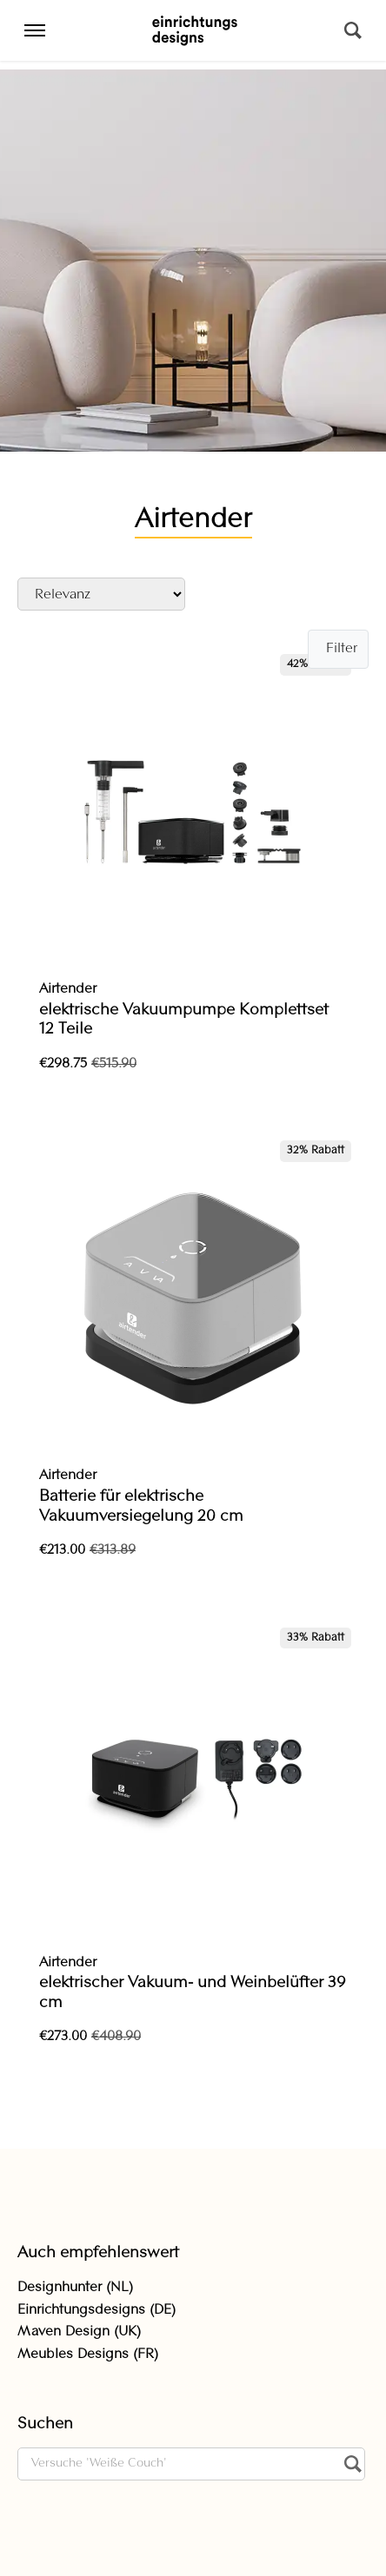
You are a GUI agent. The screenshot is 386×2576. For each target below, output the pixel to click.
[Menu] (34, 30)
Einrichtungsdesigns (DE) (96, 2310)
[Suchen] (353, 30)
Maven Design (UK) (79, 2332)
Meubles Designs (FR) (87, 2354)
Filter (341, 649)
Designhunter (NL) (75, 2288)
